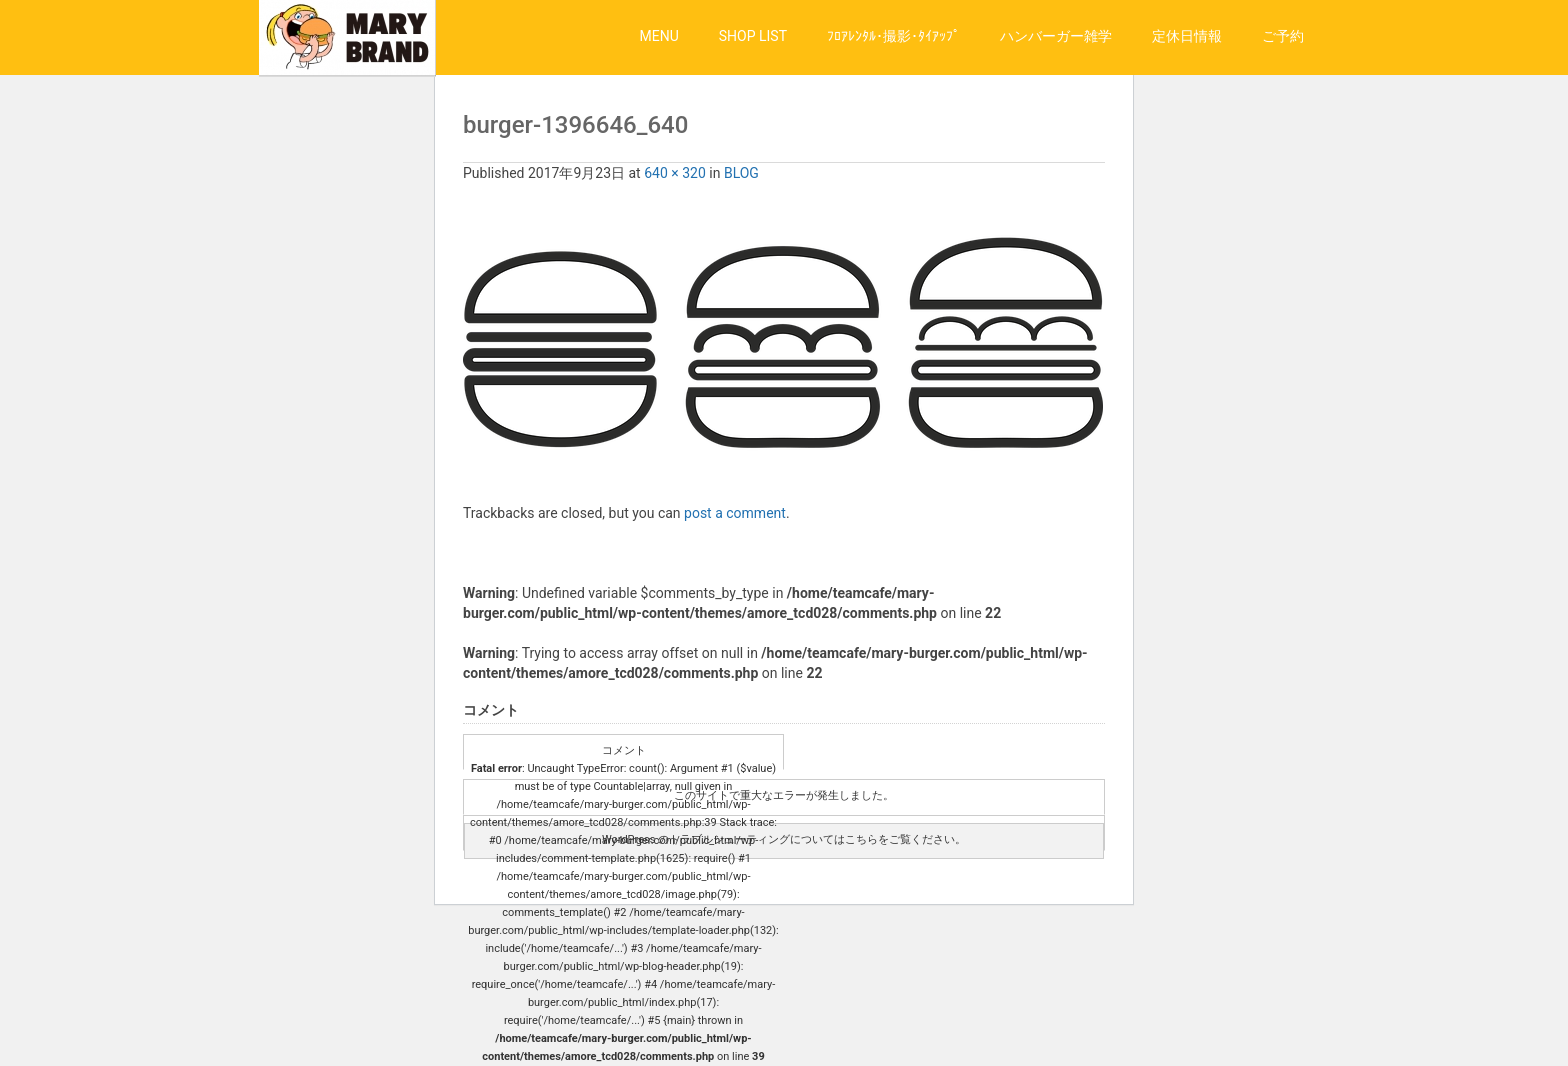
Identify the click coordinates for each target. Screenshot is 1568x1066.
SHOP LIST (753, 36)
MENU (659, 36)
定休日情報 (1187, 36)
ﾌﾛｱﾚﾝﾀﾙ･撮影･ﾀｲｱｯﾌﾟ (893, 36)
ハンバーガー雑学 (1056, 36)
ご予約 (1283, 36)
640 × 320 (675, 173)
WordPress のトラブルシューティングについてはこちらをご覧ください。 (784, 839)
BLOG (741, 173)
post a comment (735, 513)
